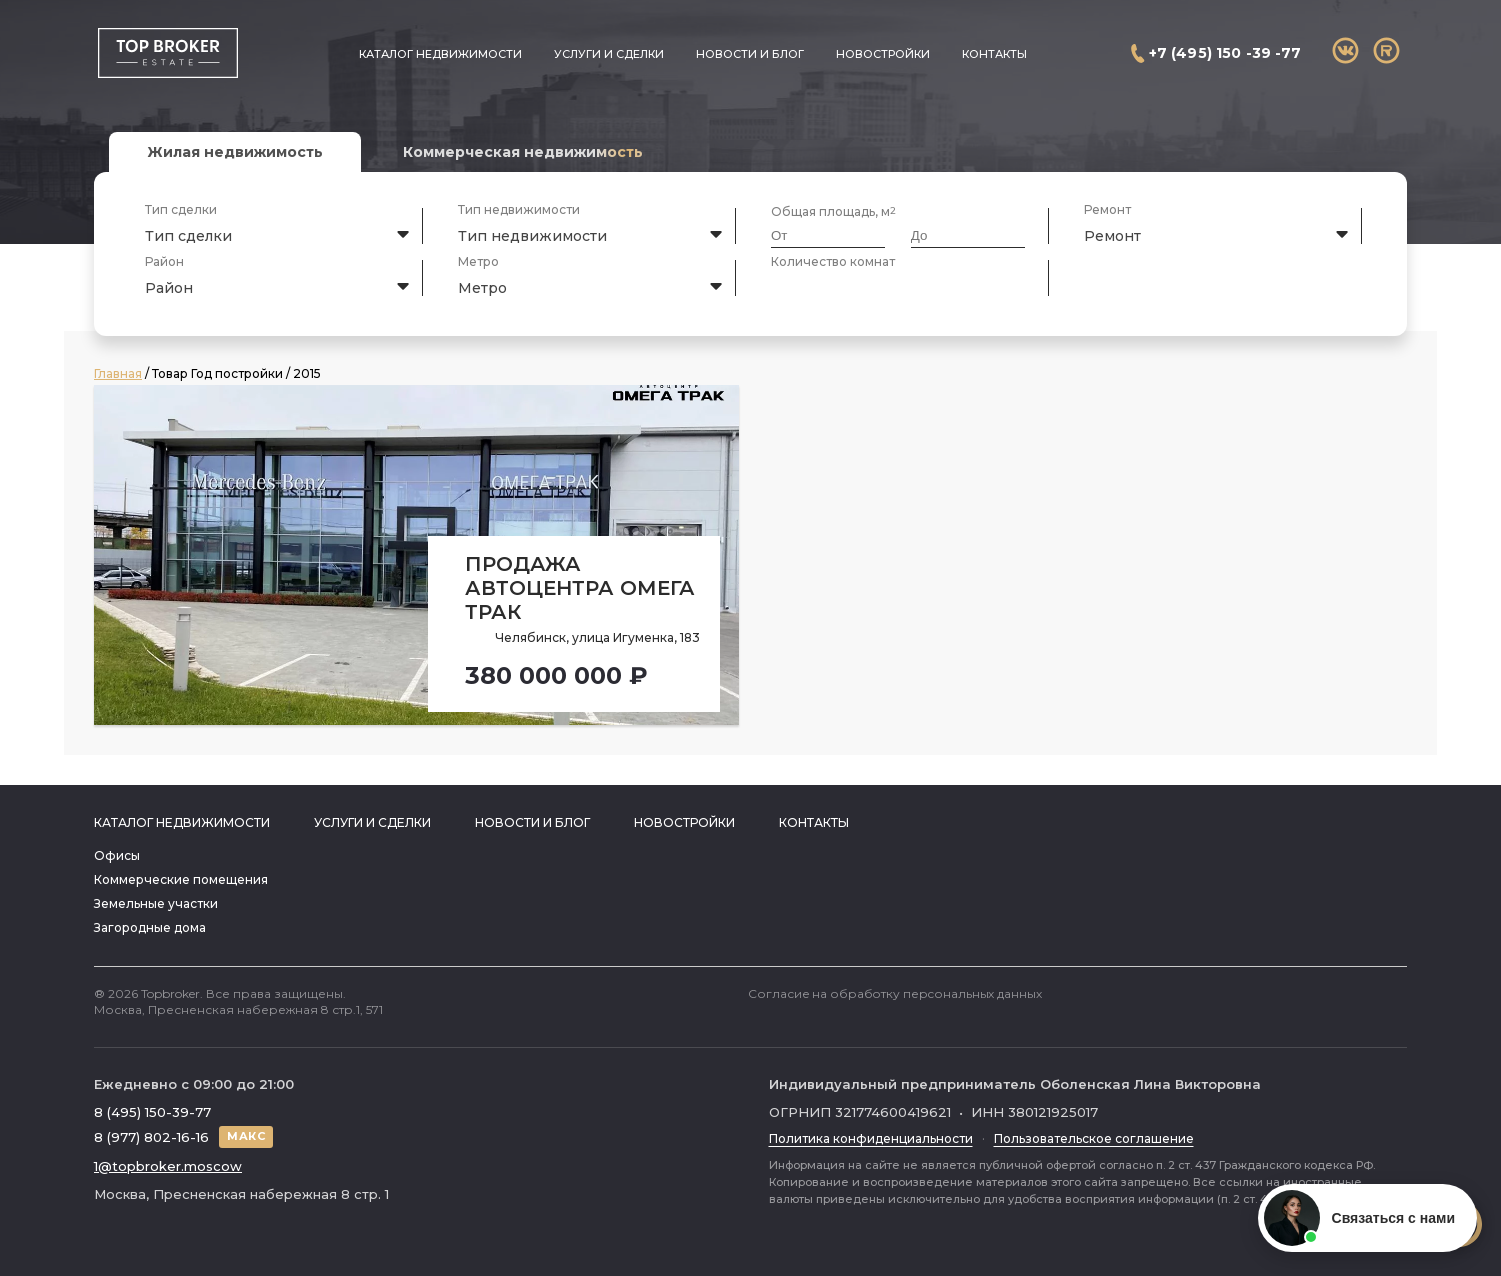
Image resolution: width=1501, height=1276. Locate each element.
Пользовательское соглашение (1094, 1138)
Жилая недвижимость (235, 152)
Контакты (994, 54)
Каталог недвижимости (440, 54)
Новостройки (883, 54)
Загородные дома (150, 927)
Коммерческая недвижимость (523, 152)
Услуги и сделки (609, 54)
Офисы (117, 855)
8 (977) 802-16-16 (151, 1137)
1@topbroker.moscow (168, 1166)
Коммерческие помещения (181, 879)
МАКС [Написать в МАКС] (246, 1136)
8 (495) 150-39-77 (152, 1112)
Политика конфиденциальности (871, 1138)
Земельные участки (156, 903)
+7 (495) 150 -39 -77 (1225, 53)
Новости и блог (750, 54)
